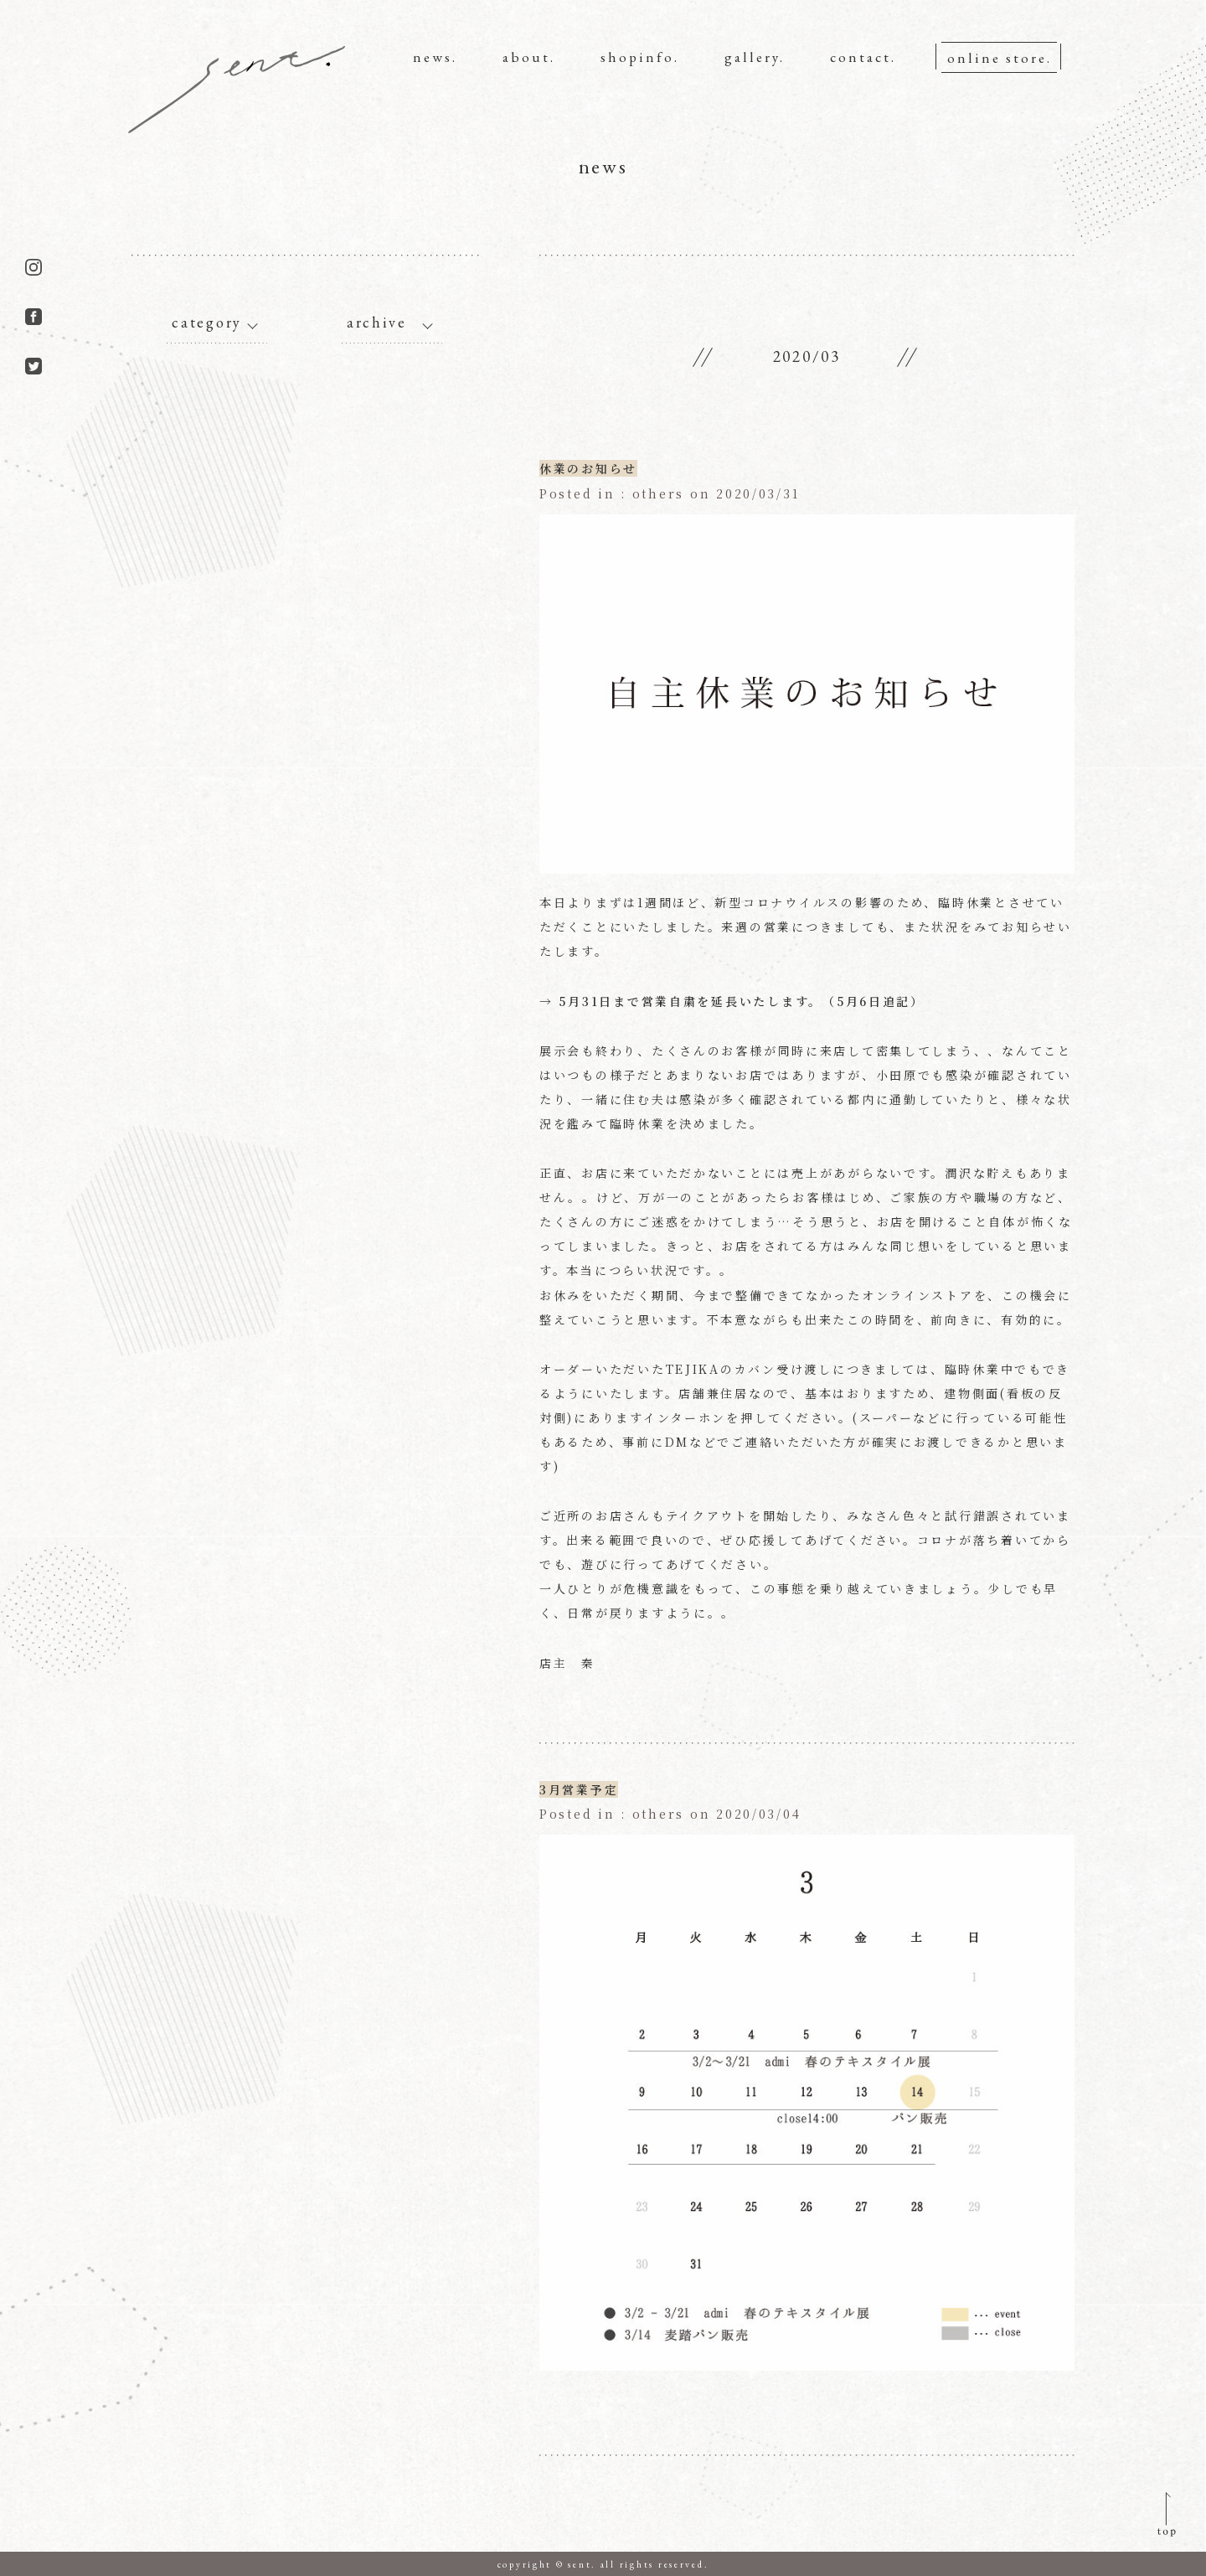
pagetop (1167, 2515)
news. (435, 57)
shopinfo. (639, 57)
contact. (863, 57)
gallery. (754, 57)
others (657, 493)
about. (528, 57)
